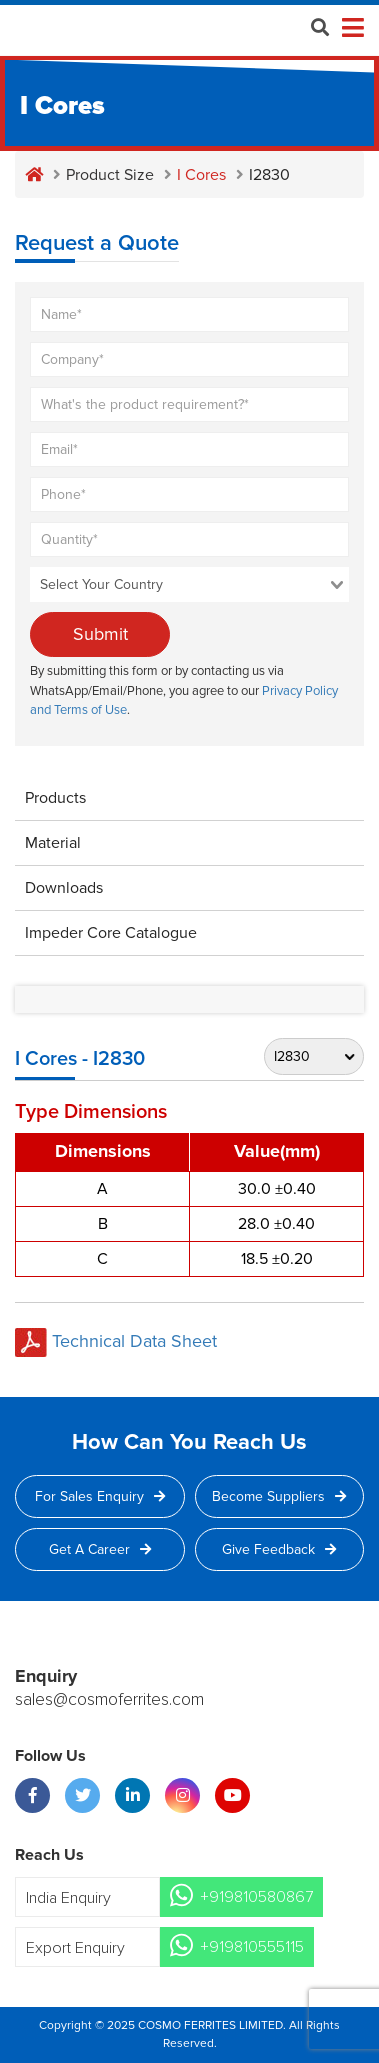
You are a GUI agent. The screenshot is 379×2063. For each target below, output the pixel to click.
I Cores (201, 175)
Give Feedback (279, 1549)
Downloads (64, 888)
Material (53, 843)
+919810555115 (252, 1947)
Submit (100, 634)
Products (55, 798)
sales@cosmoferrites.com (109, 1700)
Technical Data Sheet (116, 1341)
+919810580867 (256, 1897)
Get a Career (100, 1549)
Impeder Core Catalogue (111, 933)
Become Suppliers (279, 1496)
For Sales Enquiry (100, 1496)
